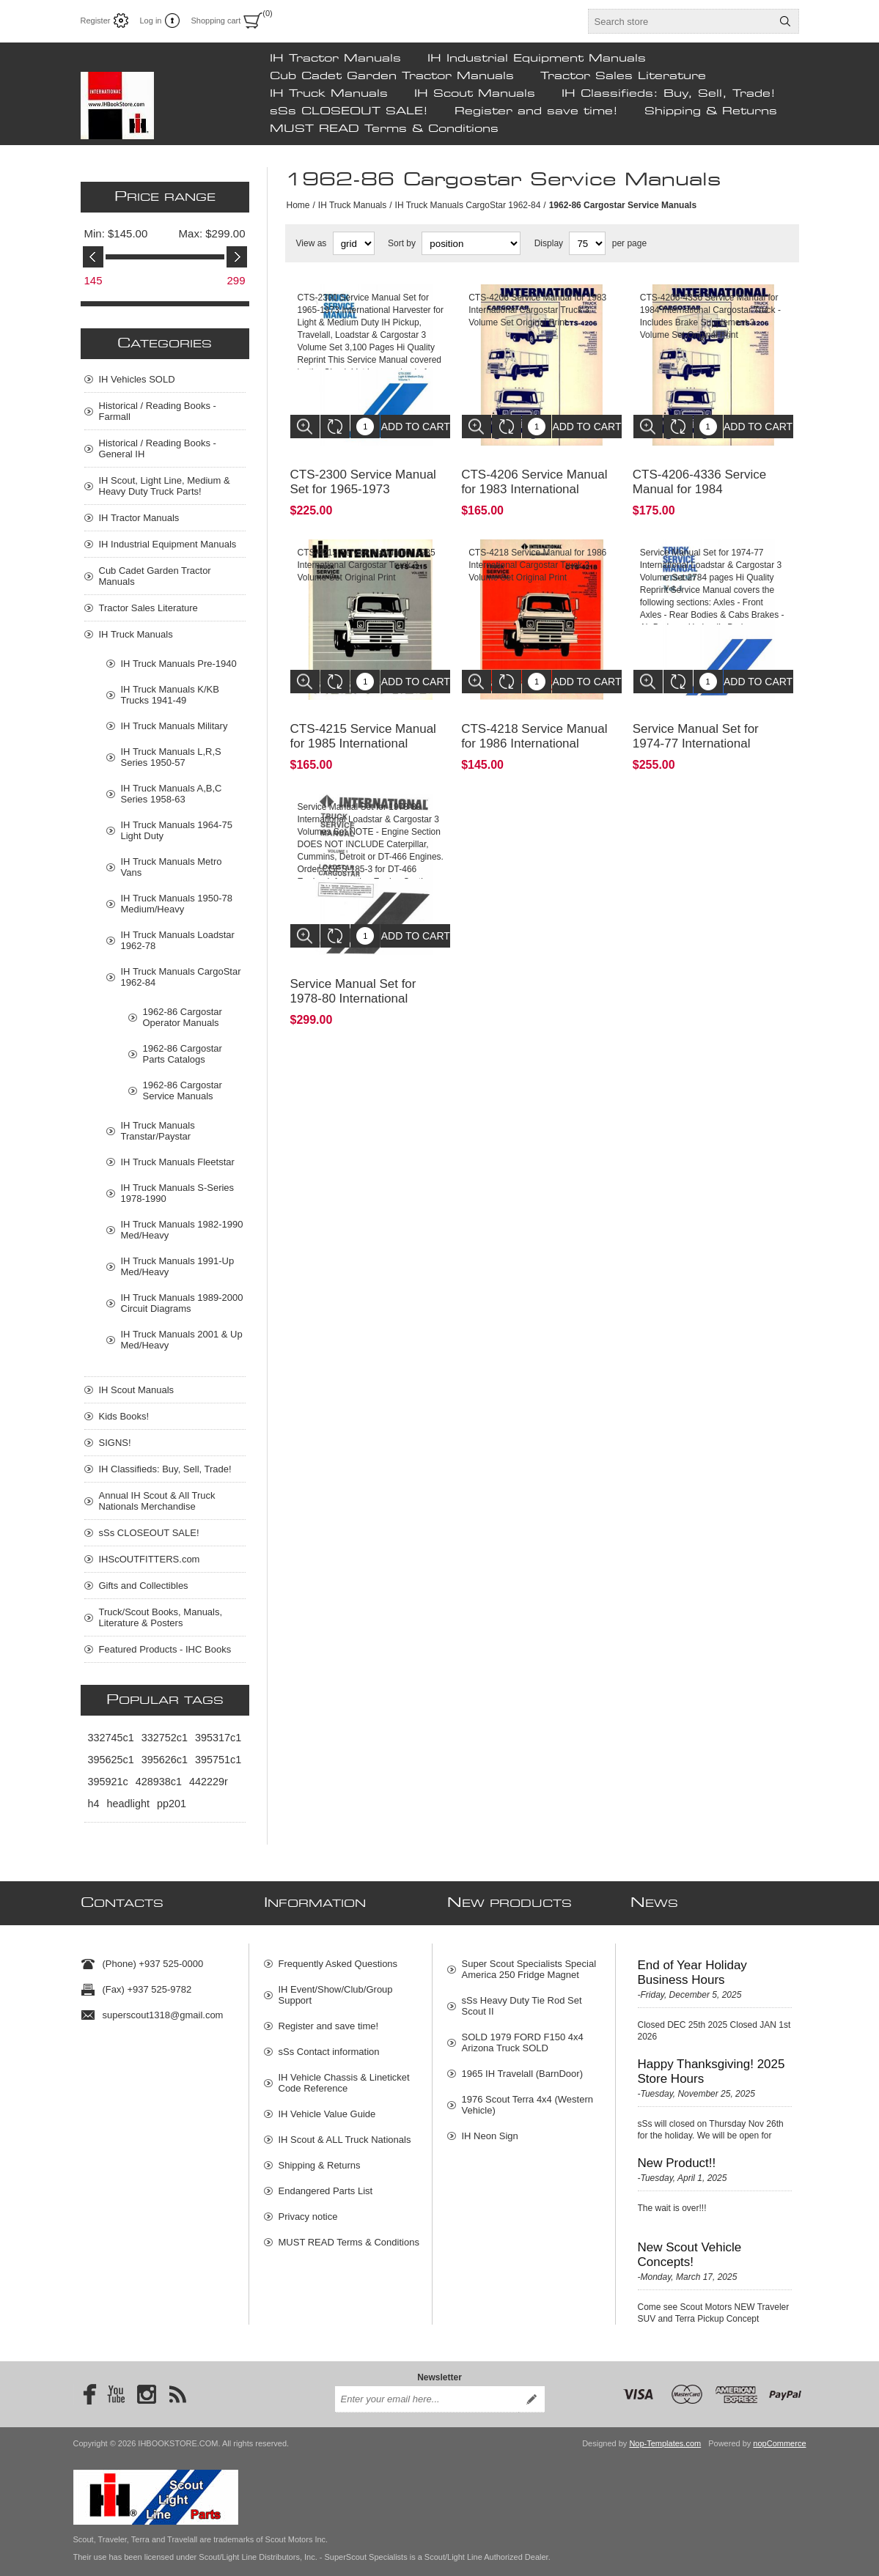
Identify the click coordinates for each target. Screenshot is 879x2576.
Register (96, 20)
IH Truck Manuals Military (174, 725)
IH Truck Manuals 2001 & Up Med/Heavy (182, 1340)
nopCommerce (779, 2428)
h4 (94, 1803)
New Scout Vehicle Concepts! (690, 2247)
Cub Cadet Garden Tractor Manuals (392, 76)
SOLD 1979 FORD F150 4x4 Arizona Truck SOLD (523, 2035)
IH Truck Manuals (329, 94)
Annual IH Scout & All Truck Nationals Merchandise (157, 1501)
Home (298, 205)
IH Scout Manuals (474, 94)
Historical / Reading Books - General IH (157, 449)
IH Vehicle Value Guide (327, 2106)
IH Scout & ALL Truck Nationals (345, 2132)
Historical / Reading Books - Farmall (157, 411)
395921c (108, 1781)
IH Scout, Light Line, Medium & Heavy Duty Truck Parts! (164, 486)
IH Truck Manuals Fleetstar (178, 1161)
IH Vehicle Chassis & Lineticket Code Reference (344, 2075)
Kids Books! (124, 1416)
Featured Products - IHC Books (165, 1649)
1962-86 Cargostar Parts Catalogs (182, 1054)
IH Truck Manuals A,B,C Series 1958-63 (171, 794)
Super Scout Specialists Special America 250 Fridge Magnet (529, 1962)
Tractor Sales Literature (623, 76)
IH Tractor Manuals (335, 58)
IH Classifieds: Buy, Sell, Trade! (669, 94)
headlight (128, 1803)
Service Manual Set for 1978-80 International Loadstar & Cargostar (353, 965)
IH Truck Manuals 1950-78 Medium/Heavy (176, 904)
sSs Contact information (329, 2044)
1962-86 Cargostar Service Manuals (182, 1090)
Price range (165, 197)
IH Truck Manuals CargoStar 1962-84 (468, 205)
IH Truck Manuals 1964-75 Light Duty (176, 830)
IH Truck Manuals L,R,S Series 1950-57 (171, 757)
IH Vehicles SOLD (137, 379)
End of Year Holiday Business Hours (692, 1965)
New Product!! (677, 2156)
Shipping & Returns (710, 111)
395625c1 (111, 1759)
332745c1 (111, 1737)
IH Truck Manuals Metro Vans (171, 867)
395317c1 (218, 1737)
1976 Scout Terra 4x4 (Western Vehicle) (527, 2097)
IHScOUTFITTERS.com (149, 1559)
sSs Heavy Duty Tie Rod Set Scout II (522, 1998)
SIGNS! (115, 1442)
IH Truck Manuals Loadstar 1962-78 (178, 940)
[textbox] (680, 21)
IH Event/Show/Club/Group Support (336, 1988)
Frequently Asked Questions (338, 1956)
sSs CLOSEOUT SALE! (349, 111)
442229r (208, 1781)
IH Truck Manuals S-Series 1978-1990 (178, 1193)
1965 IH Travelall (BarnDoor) (522, 2066)
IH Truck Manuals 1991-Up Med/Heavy (178, 1266)
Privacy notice (308, 2209)
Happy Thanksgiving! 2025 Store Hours (711, 2064)
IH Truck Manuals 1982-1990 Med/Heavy (182, 1230)
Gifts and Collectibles (143, 1585)
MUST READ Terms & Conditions (384, 129)
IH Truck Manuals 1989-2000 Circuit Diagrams (182, 1303)
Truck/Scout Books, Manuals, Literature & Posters (161, 1617)
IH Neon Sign (490, 2128)
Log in (150, 20)
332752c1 (164, 1737)
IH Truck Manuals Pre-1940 (179, 663)
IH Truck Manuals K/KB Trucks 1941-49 (170, 695)
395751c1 (218, 1759)
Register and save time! (536, 111)
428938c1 (159, 1781)
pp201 (171, 1803)
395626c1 (164, 1759)
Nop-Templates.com (665, 2428)
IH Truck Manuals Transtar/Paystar (158, 1131)
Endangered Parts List (326, 2183)
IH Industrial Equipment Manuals (536, 58)
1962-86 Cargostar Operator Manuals (182, 1017)
